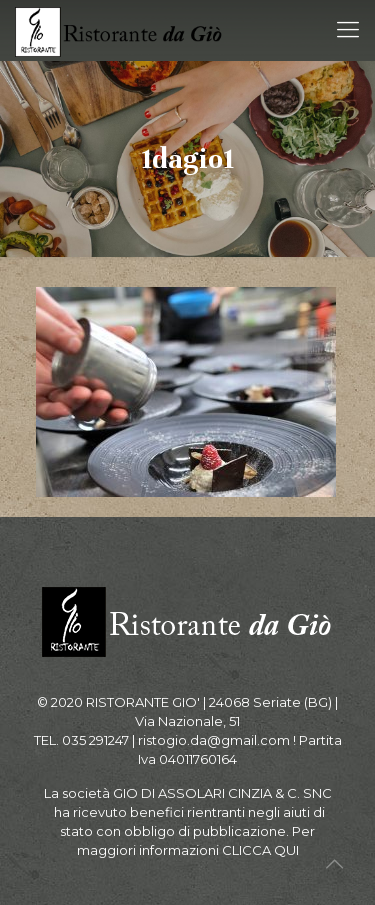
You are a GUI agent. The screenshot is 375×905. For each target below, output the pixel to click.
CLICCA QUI (260, 850)
